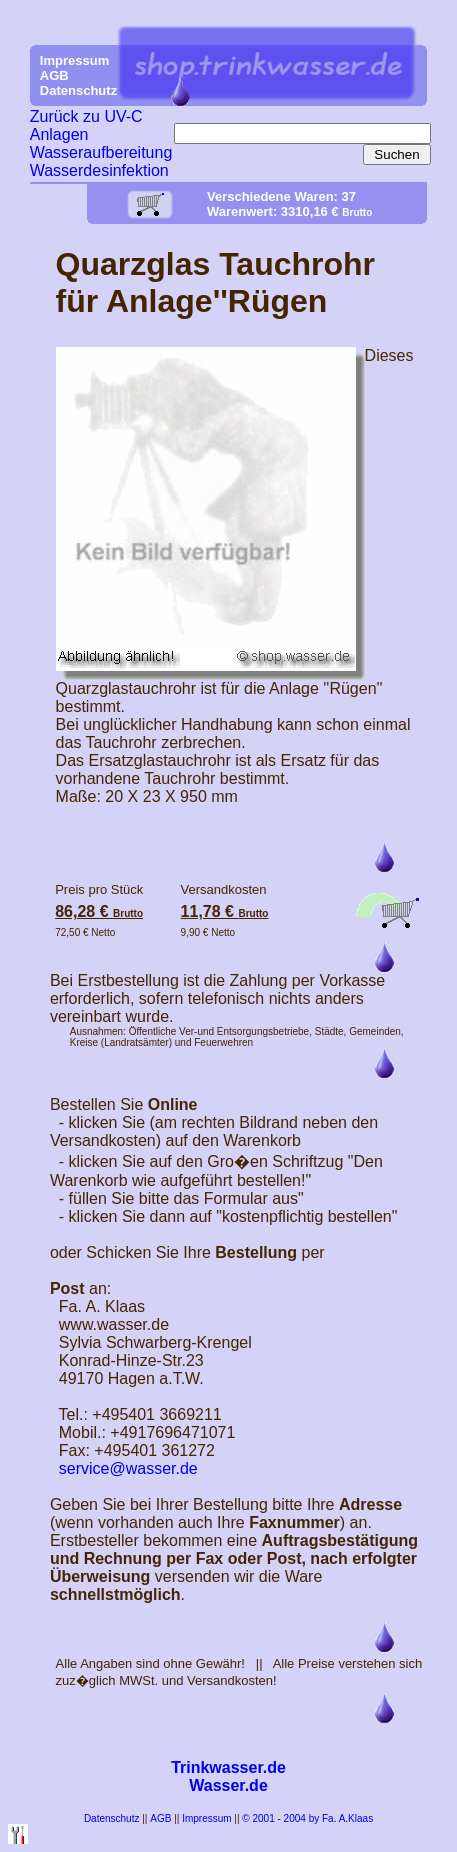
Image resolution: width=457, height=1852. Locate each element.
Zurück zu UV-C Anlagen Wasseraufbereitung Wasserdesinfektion (101, 143)
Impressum (206, 1818)
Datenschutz (112, 1818)
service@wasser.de (128, 1468)
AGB (160, 1818)
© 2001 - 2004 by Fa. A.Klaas (307, 1818)
